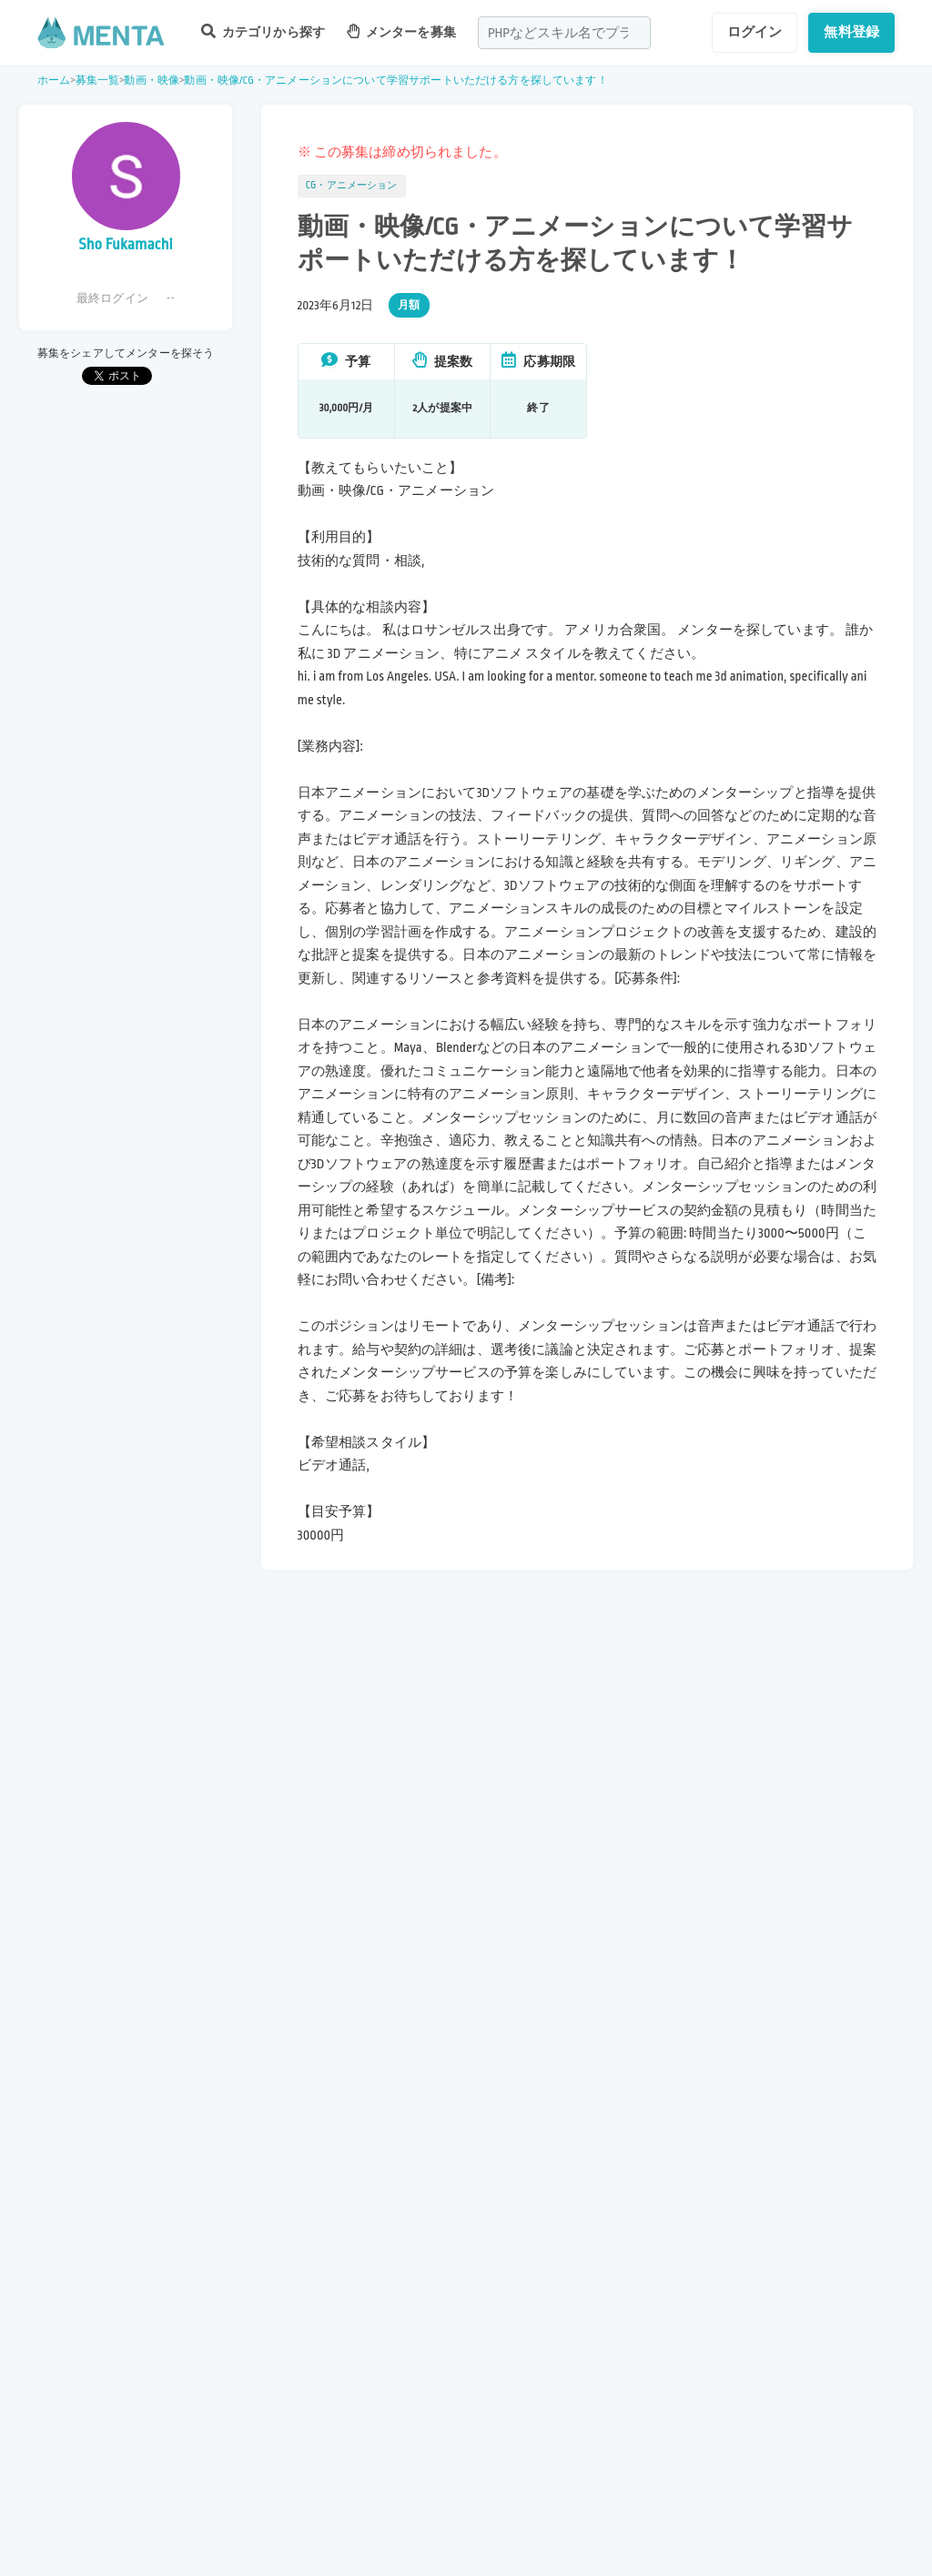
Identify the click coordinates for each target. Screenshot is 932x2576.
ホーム (53, 80)
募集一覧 (98, 80)
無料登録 (851, 32)
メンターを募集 (401, 31)
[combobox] (564, 32)
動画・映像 (151, 80)
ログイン (755, 32)
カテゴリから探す (263, 31)
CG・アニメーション (352, 185)
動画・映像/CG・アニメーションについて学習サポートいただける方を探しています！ (395, 80)
